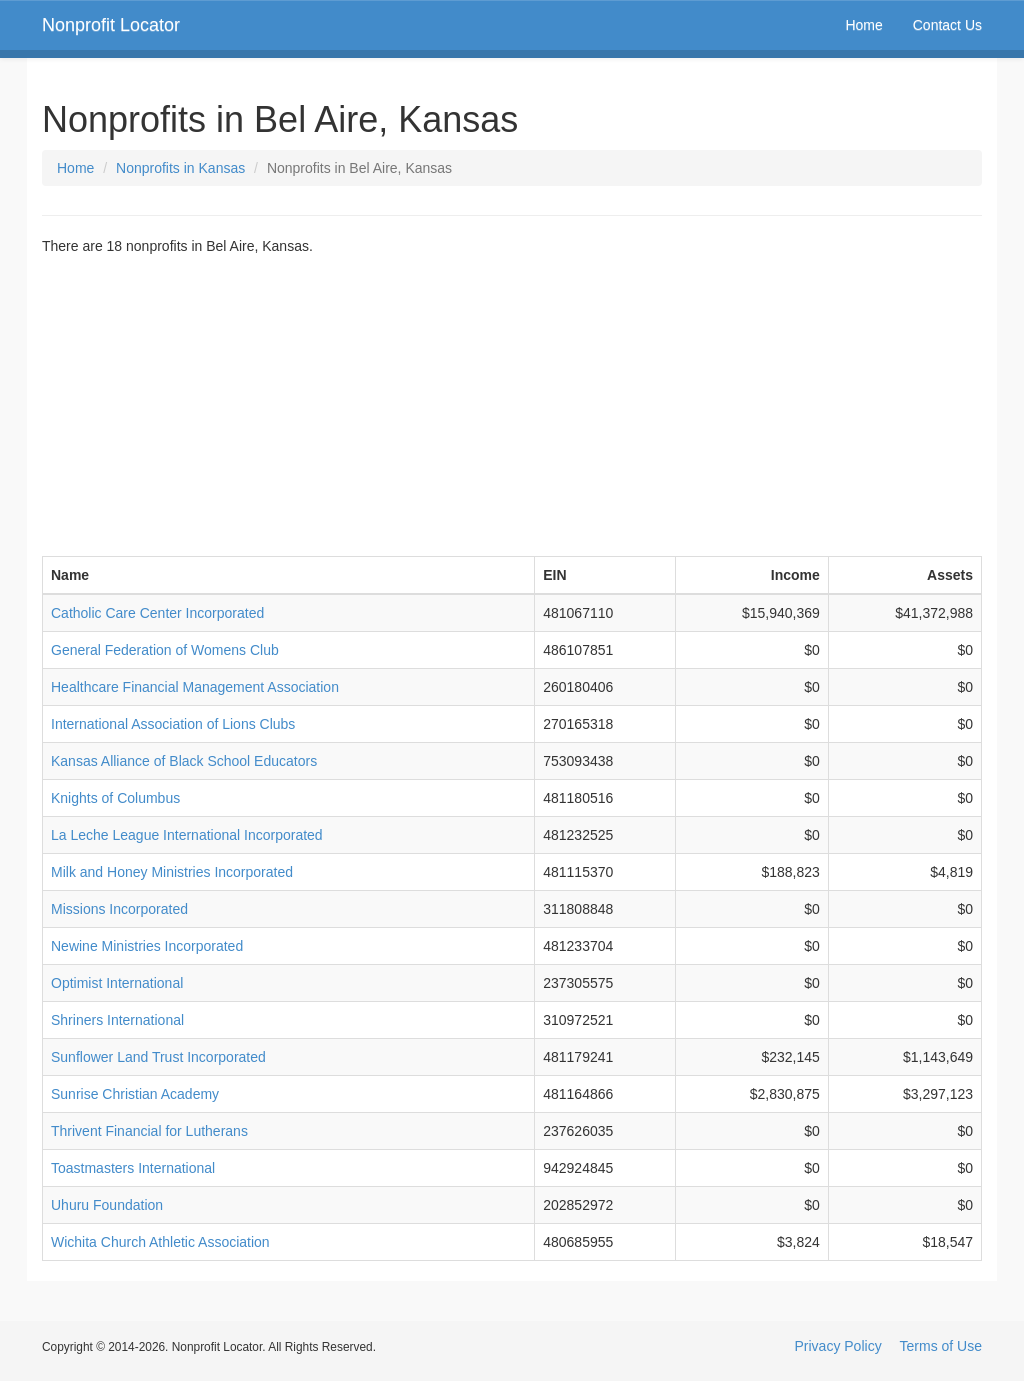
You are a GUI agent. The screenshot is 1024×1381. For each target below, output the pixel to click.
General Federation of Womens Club (165, 650)
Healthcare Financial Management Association (195, 687)
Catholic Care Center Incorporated (157, 613)
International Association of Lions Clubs (173, 724)
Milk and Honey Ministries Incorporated (172, 872)
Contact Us (947, 25)
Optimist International (117, 983)
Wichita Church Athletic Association (160, 1242)
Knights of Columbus (115, 798)
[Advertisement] (512, 406)
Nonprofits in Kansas (180, 168)
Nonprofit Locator (111, 25)
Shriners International (117, 1020)
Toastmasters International (133, 1168)
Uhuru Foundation (107, 1205)
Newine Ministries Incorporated (147, 946)
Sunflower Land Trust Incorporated (158, 1057)
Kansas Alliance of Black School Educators (184, 761)
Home (863, 25)
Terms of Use (941, 1346)
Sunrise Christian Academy (135, 1094)
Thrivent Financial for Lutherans (149, 1131)
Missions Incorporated (119, 909)
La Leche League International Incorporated (187, 835)
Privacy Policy (838, 1346)
